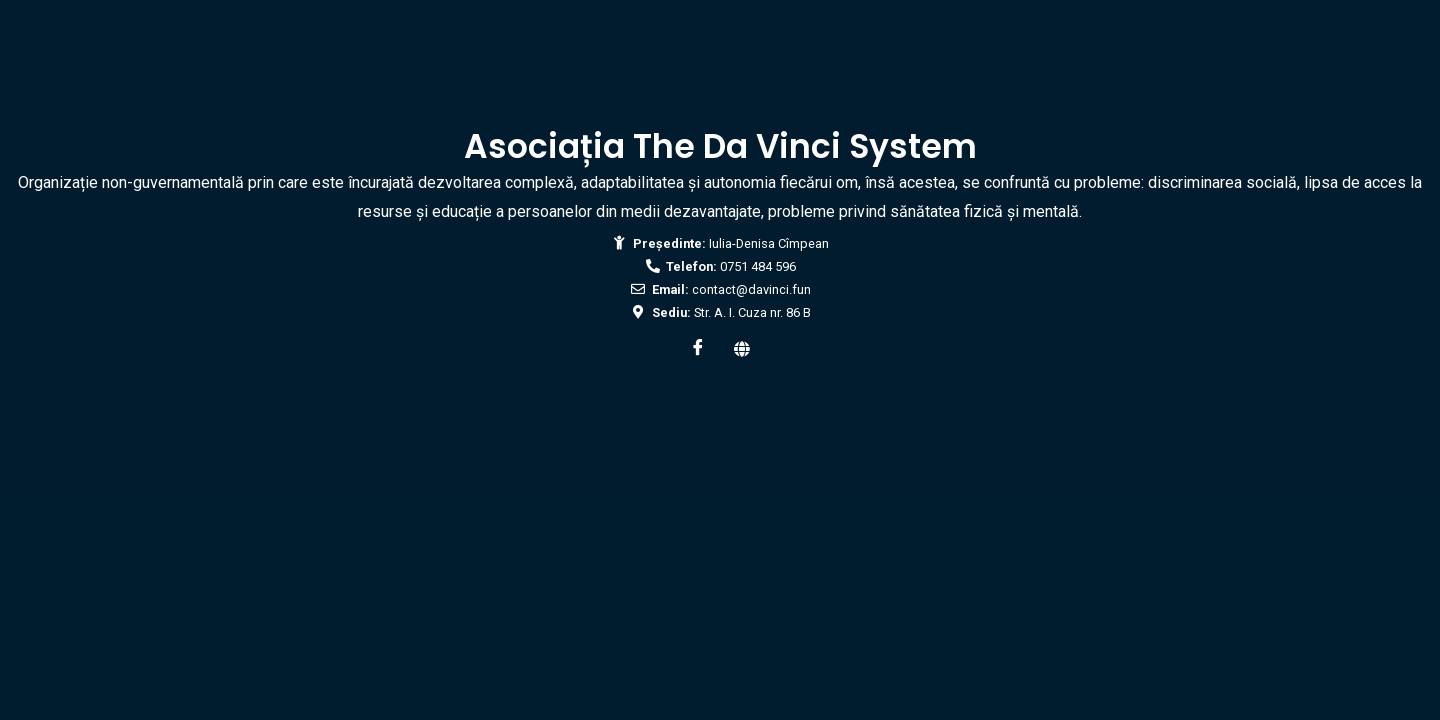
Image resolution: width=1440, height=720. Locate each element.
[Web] (742, 349)
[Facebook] (698, 349)
